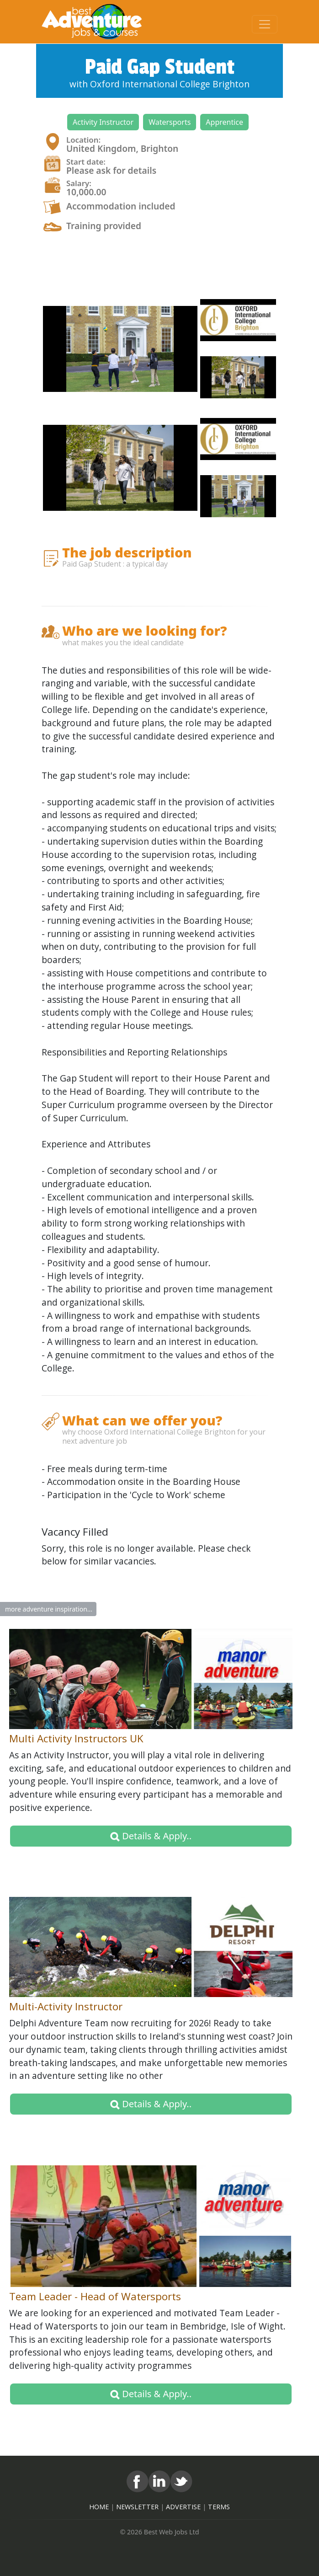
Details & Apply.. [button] (150, 1836)
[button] (103, 122)
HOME (99, 2506)
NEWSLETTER (137, 2506)
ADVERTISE (183, 2506)
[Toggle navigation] (264, 24)
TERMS (219, 2506)
